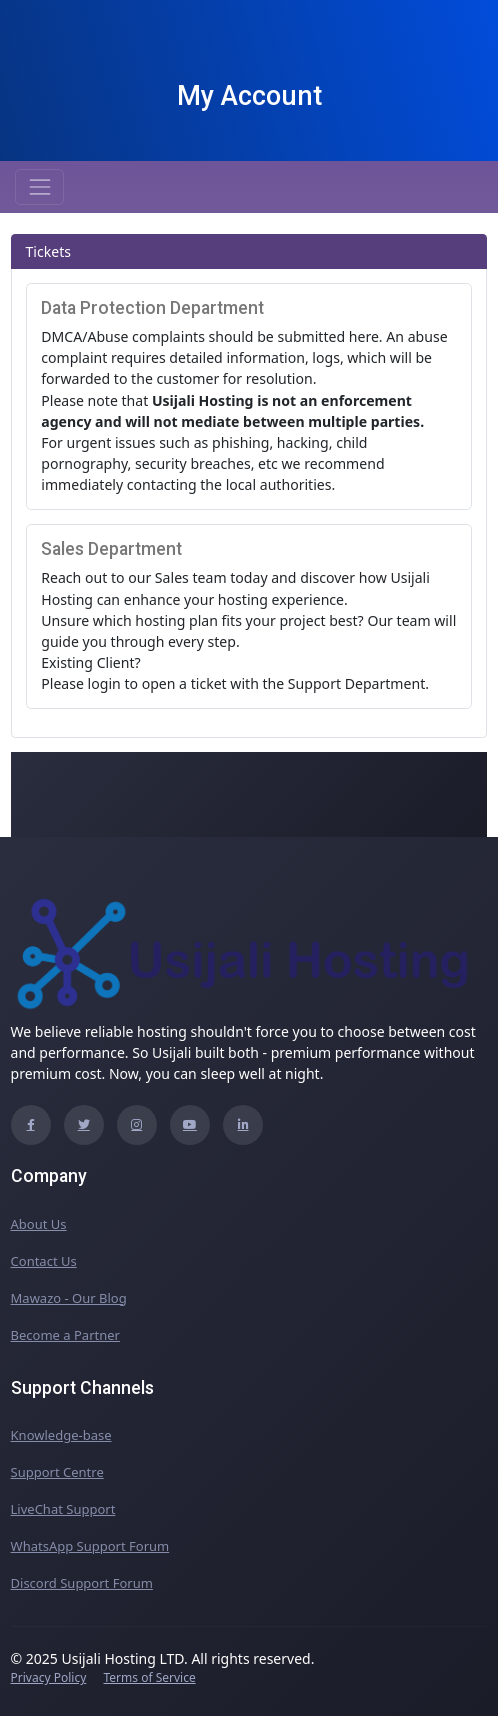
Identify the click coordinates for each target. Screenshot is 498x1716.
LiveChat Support (63, 1509)
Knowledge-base (61, 1435)
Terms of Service (149, 1677)
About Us (39, 1224)
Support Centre (57, 1472)
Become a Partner (65, 1335)
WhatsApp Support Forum (90, 1546)
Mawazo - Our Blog (69, 1298)
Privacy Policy (49, 1677)
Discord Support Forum (82, 1583)
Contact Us (44, 1261)
